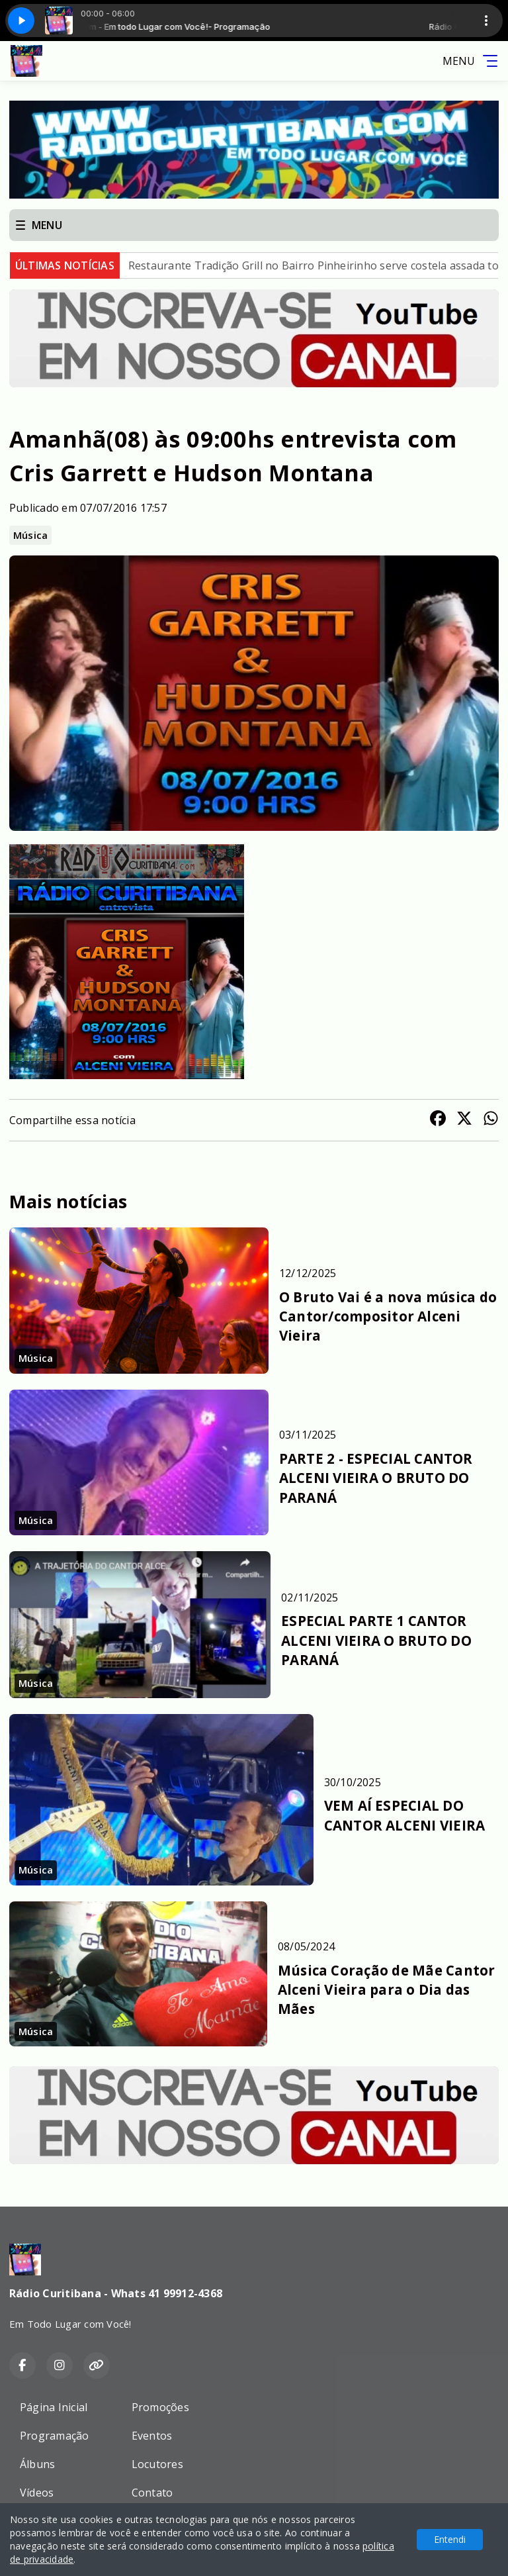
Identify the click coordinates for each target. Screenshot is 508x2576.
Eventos (152, 2435)
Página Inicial (53, 2407)
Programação (54, 2435)
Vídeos (37, 2492)
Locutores (157, 2464)
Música (30, 535)
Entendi (450, 2539)
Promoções (160, 2407)
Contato (152, 2492)
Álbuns (37, 2464)
